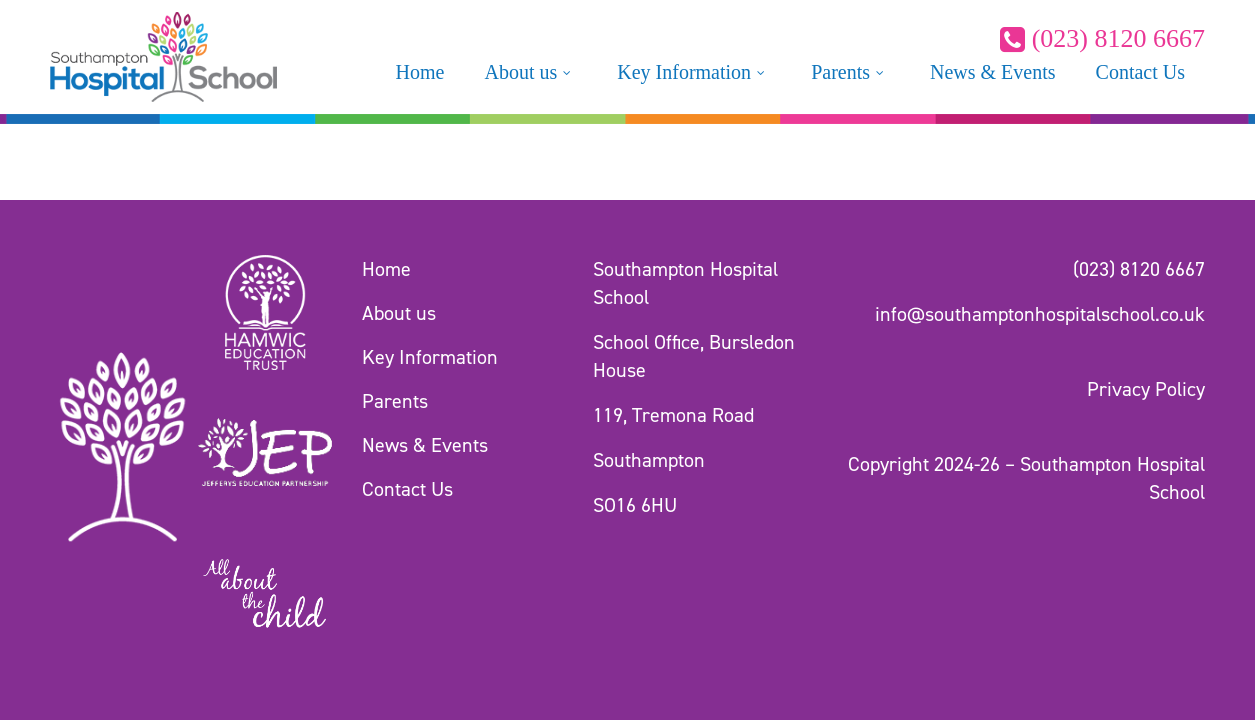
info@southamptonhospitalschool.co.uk (1040, 314)
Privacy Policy (1146, 389)
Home (386, 269)
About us (399, 313)
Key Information (430, 357)
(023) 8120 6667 (1102, 38)
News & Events (425, 445)
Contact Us (407, 489)
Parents (395, 401)
